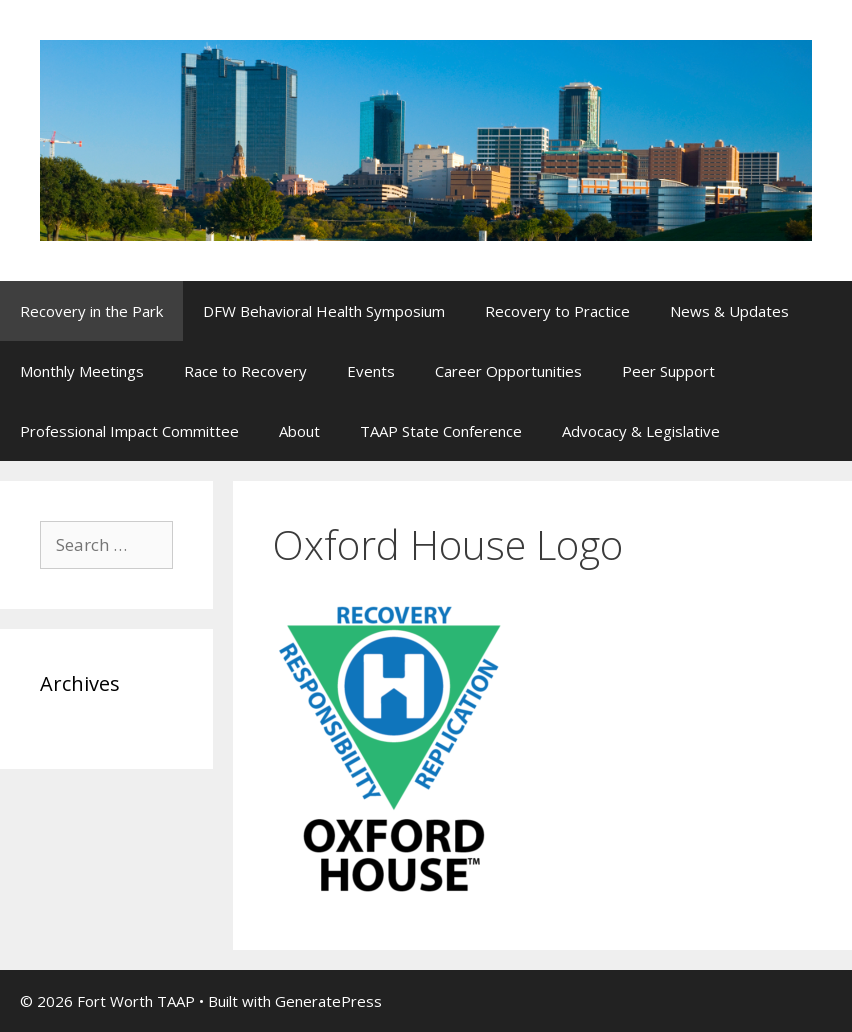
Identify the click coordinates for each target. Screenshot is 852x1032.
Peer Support (668, 371)
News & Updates (729, 311)
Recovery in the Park (91, 311)
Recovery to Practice (557, 311)
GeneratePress (328, 1001)
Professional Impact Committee (129, 431)
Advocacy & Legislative (641, 431)
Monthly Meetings (82, 371)
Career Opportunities (508, 371)
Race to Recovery (245, 371)
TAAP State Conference (441, 431)
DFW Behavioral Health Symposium (324, 311)
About (299, 431)
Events (371, 371)
